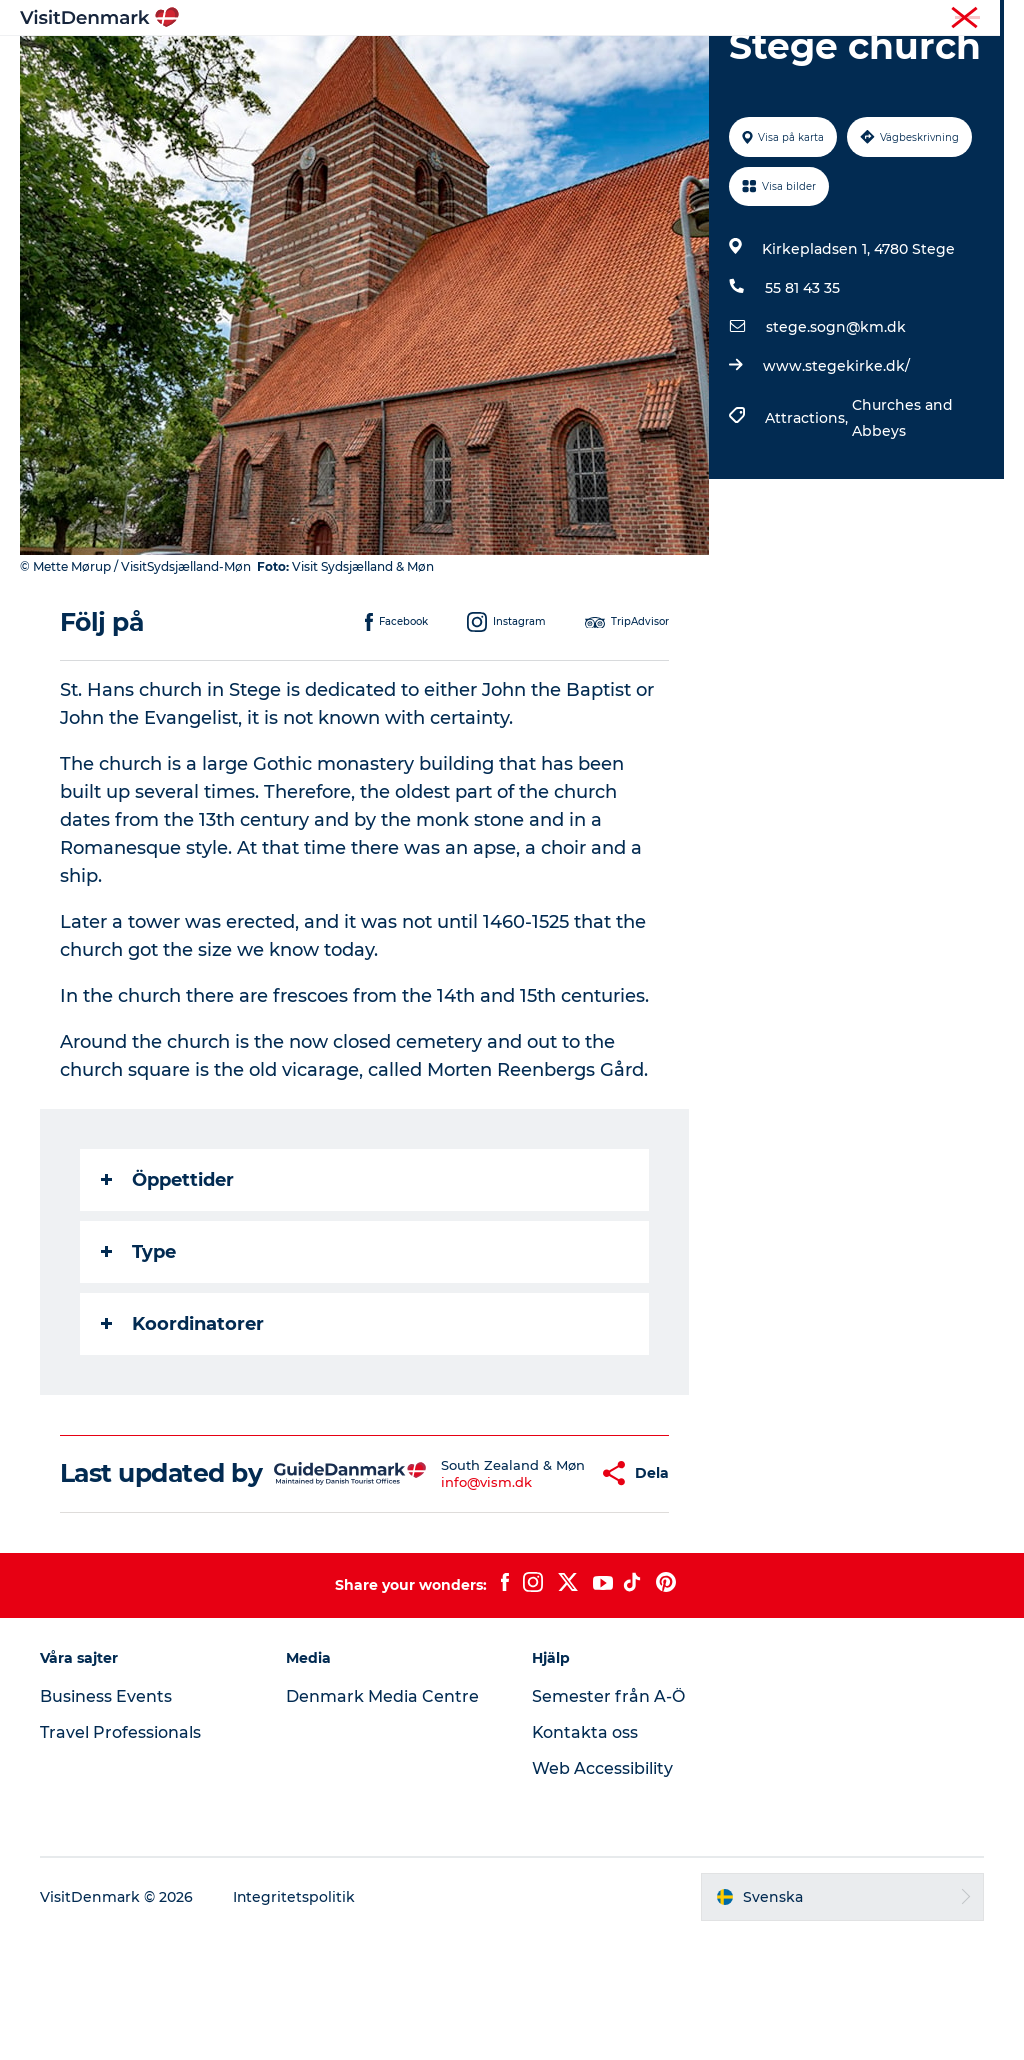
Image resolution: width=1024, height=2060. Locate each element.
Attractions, (808, 513)
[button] (543, 1583)
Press (988, 19)
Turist (935, 19)
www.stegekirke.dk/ (836, 461)
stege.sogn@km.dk (836, 422)
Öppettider (167, 1275)
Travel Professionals (120, 1856)
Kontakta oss (585, 1856)
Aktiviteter (492, 64)
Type (138, 1347)
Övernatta (599, 64)
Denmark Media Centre (382, 1820)
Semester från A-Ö (608, 1820)
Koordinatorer (182, 1419)
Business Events (106, 1820)
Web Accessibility (602, 1892)
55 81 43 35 (802, 383)
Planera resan (719, 64)
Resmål (394, 64)
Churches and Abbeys (902, 513)
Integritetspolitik (294, 2021)
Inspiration (295, 64)
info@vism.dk (449, 1600)
